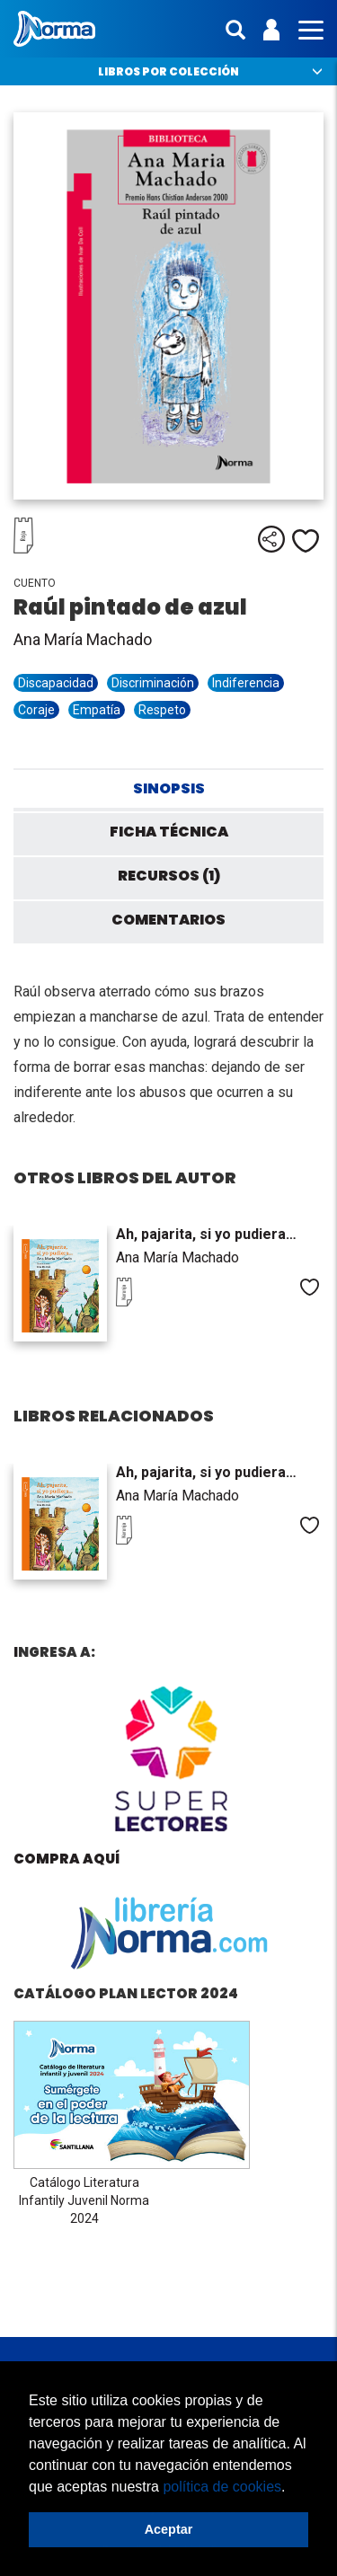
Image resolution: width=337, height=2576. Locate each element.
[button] (292, 2488)
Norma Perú (54, 29)
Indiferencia (245, 683)
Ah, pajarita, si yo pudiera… (206, 1234)
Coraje (36, 710)
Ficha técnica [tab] (169, 831)
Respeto (162, 710)
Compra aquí (66, 1858)
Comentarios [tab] (168, 919)
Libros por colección (168, 71)
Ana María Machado (82, 639)
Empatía (96, 710)
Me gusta (305, 541)
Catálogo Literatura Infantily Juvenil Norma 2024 (84, 2200)
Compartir (271, 539)
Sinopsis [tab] (169, 788)
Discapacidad (55, 683)
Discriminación (152, 683)
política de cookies (222, 2486)
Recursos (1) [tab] (169, 875)
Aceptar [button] (169, 2529)
